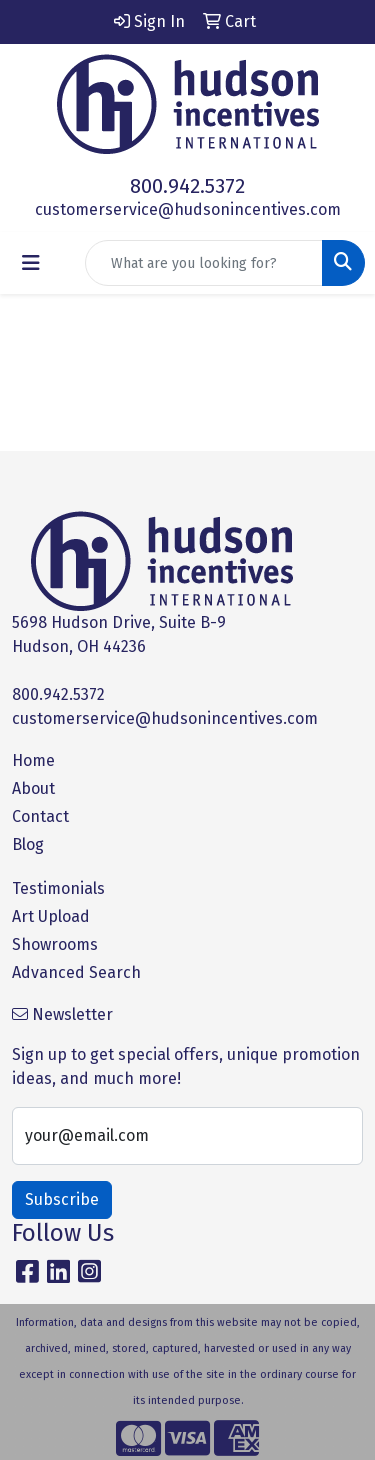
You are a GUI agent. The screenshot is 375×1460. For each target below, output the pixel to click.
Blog (28, 844)
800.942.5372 (187, 186)
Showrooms (55, 944)
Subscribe (62, 1199)
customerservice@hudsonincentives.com (188, 209)
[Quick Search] (204, 263)
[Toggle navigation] (31, 263)
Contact (40, 816)
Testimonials (58, 888)
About (33, 788)
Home (33, 760)
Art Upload (51, 916)
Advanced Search (76, 972)
